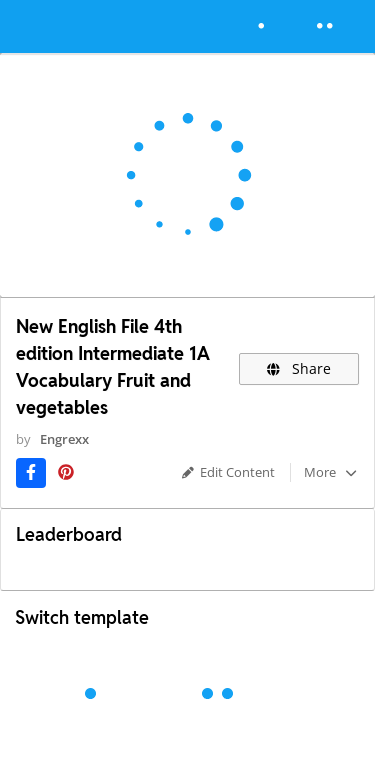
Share (299, 368)
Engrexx (64, 439)
